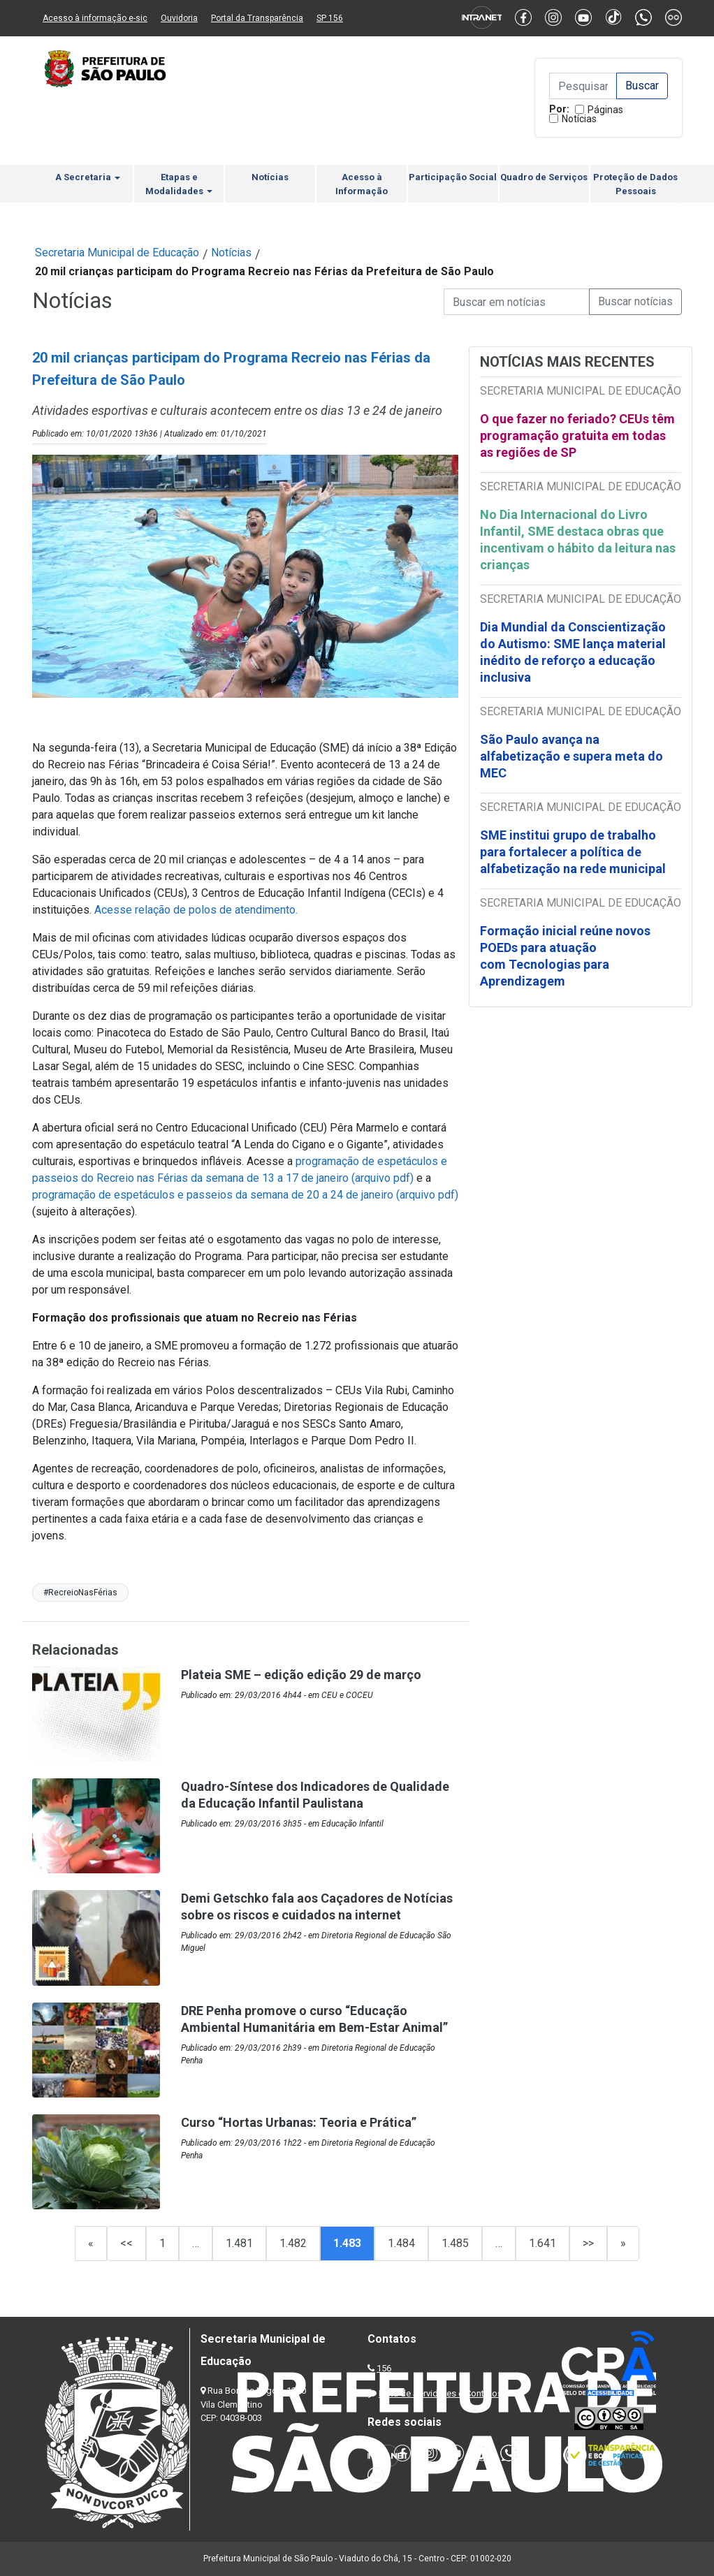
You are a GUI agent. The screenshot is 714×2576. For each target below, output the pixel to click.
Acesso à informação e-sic (95, 18)
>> (588, 2243)
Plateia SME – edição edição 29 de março (301, 1674)
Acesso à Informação (361, 184)
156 (384, 2368)
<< (126, 2243)
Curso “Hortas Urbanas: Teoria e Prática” (298, 2122)
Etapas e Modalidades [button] (178, 184)
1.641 (542, 2243)
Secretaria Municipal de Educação (117, 252)
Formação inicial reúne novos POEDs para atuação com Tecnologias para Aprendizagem (565, 955)
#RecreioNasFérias (80, 1592)
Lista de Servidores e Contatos (440, 2393)
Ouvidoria (179, 18)
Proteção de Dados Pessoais (635, 184)
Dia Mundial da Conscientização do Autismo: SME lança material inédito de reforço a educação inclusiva (573, 652)
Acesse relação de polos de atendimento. (196, 909)
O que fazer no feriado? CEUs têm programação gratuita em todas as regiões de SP (577, 435)
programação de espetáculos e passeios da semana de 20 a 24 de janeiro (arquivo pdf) (245, 1194)
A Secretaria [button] (87, 177)
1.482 (293, 2243)
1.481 (239, 2243)
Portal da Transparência (257, 18)
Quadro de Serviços (544, 177)
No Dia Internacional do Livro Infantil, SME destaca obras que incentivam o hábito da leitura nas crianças (578, 539)
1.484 (401, 2243)
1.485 (455, 2243)
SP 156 (329, 18)
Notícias (579, 119)
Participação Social (453, 177)
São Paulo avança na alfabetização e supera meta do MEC (571, 756)
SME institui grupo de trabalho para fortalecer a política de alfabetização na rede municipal (574, 852)
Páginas (605, 109)
